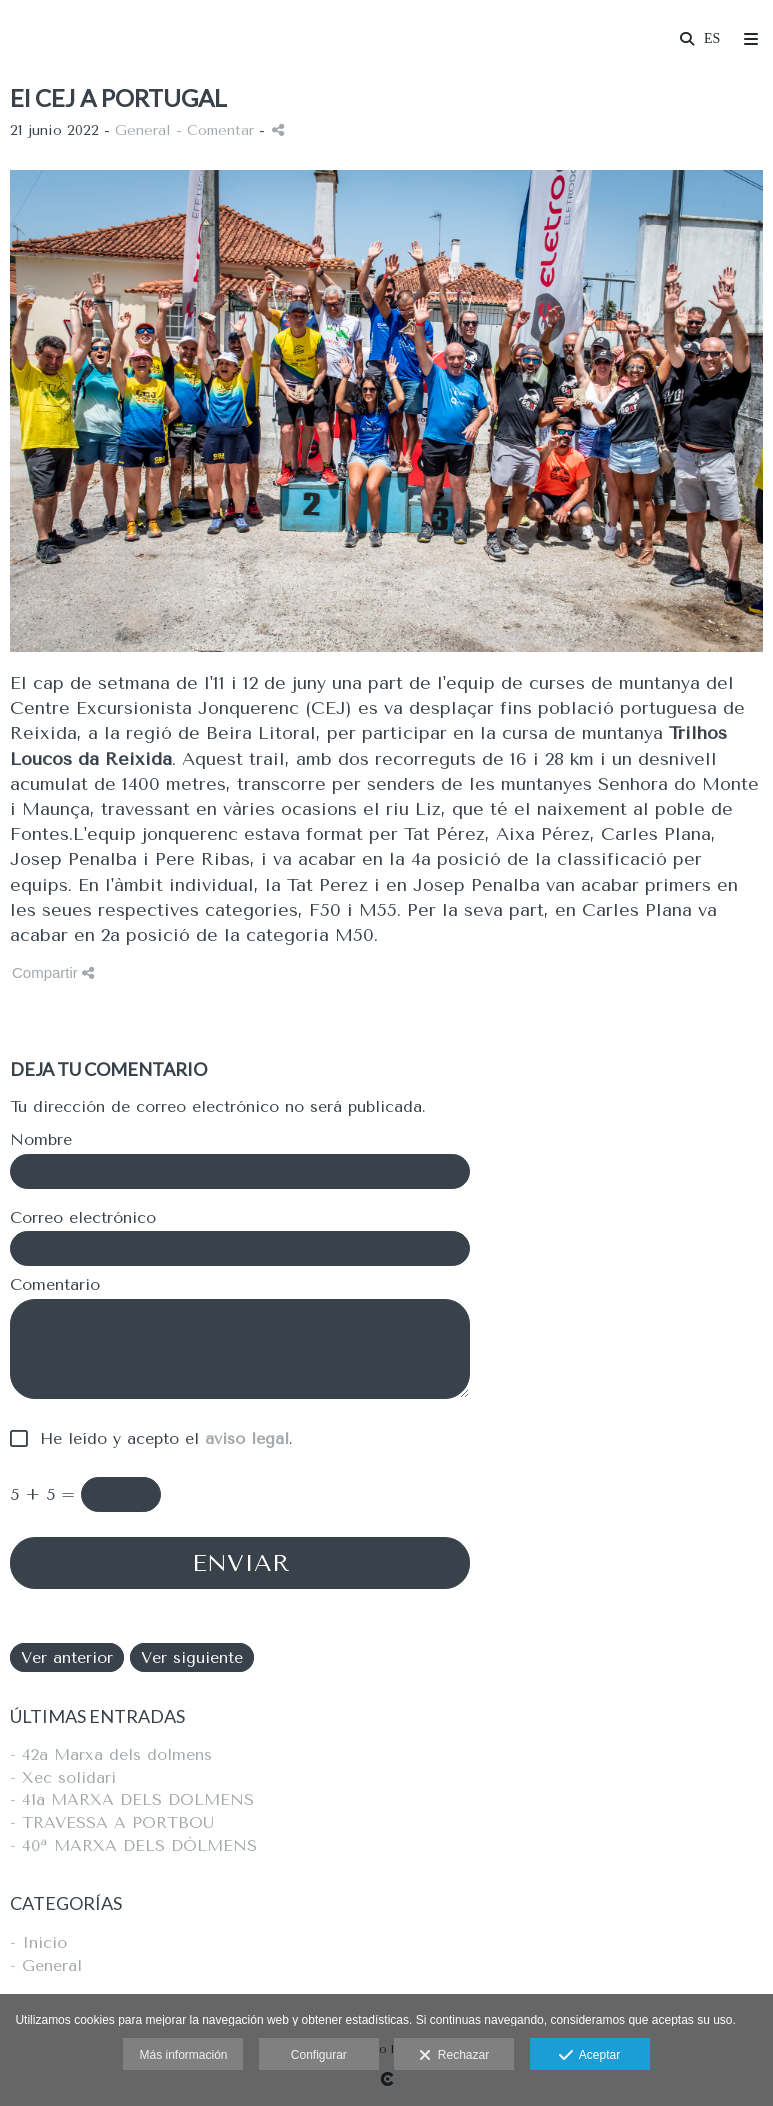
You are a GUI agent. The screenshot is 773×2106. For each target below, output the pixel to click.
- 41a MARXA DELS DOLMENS (132, 1799)
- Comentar (217, 130)
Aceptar (589, 2056)
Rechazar (454, 2056)
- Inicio (38, 1942)
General (143, 130)
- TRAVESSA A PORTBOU (112, 1822)
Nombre (41, 1140)
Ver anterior (67, 1657)
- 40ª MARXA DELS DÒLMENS (133, 1845)
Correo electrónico (83, 1218)
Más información (183, 2055)
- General (46, 1965)
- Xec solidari (63, 1777)
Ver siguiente (192, 1657)
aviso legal (247, 1438)
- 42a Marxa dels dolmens (111, 1754)
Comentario (55, 1285)
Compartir (53, 972)
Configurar (319, 2055)
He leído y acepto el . (160, 1439)
